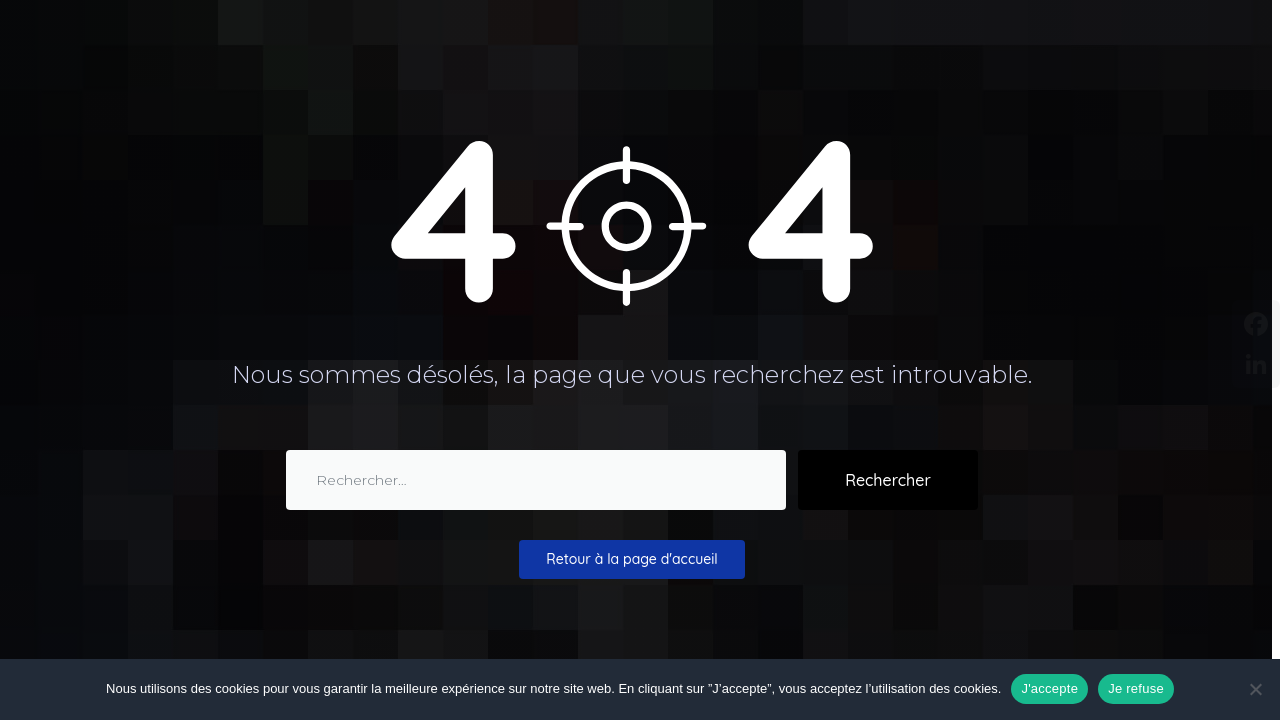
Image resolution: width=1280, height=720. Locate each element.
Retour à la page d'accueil (631, 559)
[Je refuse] (1255, 689)
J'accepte (1049, 688)
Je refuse (1136, 688)
